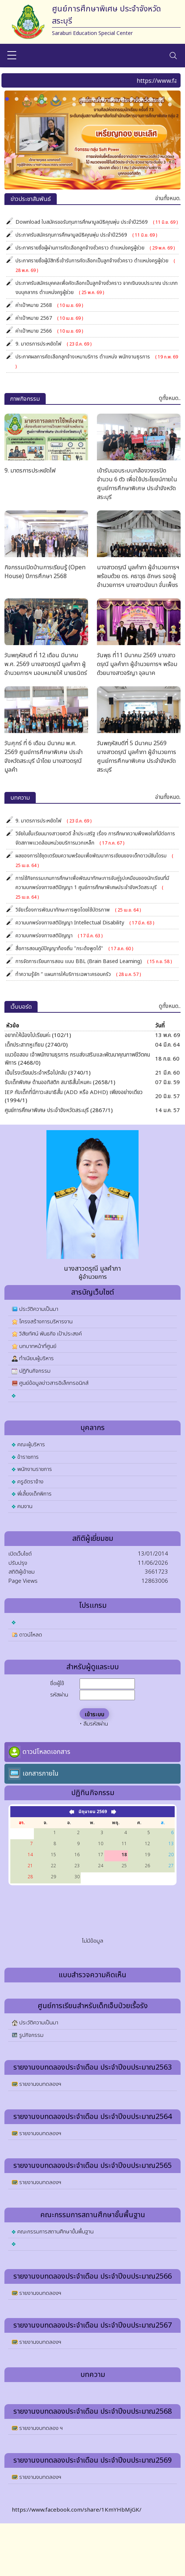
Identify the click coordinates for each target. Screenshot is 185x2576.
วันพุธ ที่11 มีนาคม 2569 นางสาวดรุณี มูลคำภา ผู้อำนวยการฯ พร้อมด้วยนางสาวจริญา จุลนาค (137, 664)
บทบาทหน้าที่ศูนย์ (37, 1346)
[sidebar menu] (11, 55)
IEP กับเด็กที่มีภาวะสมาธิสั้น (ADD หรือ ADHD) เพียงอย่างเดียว (74, 1092)
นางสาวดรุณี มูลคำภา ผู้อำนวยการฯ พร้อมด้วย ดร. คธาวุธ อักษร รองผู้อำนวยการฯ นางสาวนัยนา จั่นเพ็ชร (138, 576)
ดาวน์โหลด (30, 1635)
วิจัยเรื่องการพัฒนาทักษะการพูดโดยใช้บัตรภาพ (78, 910)
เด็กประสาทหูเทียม (24, 1045)
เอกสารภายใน (40, 1774)
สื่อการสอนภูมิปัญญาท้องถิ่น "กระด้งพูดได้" (74, 948)
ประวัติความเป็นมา (38, 1309)
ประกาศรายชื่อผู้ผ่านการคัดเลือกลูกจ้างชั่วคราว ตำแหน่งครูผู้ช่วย (95, 248)
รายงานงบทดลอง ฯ (41, 2428)
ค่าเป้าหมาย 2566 (49, 331)
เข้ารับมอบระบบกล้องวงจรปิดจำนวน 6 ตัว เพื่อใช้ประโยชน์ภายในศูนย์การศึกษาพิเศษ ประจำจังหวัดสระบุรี (137, 484)
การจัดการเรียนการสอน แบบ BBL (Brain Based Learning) (93, 961)
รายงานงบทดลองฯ (40, 2084)
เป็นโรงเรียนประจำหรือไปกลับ (36, 1073)
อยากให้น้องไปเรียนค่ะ (27, 1035)
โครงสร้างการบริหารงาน (46, 1321)
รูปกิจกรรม (31, 2035)
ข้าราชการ (28, 1457)
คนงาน (24, 1506)
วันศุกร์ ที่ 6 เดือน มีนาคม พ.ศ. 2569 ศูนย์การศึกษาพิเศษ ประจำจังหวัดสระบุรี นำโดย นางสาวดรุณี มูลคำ (43, 756)
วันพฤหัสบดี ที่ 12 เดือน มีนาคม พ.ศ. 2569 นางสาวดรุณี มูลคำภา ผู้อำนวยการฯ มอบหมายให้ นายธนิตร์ (45, 664)
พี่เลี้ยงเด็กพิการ (34, 1494)
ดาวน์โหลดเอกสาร (46, 1752)
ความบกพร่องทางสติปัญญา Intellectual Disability (84, 923)
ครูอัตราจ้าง (30, 1482)
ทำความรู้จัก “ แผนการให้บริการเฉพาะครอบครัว (78, 974)
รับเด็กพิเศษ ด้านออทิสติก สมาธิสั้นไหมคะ (48, 1082)
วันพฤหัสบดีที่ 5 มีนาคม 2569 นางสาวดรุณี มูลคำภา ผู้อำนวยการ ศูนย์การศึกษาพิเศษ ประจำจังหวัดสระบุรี (136, 756)
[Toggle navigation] (173, 55)
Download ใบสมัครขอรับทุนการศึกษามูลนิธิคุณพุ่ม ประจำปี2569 (96, 222)
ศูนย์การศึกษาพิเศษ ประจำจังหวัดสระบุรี (47, 1110)
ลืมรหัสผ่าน (95, 1724)
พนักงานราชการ (34, 1469)
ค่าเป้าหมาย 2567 (49, 318)
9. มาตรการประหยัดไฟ (53, 344)
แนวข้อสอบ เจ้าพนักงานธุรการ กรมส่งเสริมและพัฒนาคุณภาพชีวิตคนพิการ (77, 1059)
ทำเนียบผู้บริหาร (36, 1358)
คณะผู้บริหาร (31, 1444)
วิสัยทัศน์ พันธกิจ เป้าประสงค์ (50, 1334)
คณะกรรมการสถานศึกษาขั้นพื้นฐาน (55, 2232)
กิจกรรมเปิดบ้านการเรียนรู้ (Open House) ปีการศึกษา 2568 (44, 572)
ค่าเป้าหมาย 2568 (49, 305)
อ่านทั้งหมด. (168, 198)
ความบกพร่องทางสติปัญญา (58, 936)
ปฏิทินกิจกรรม (34, 1371)
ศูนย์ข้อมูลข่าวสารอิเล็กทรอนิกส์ (53, 1383)
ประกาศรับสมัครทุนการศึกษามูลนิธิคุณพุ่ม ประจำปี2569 (86, 235)
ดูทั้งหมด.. (170, 398)
